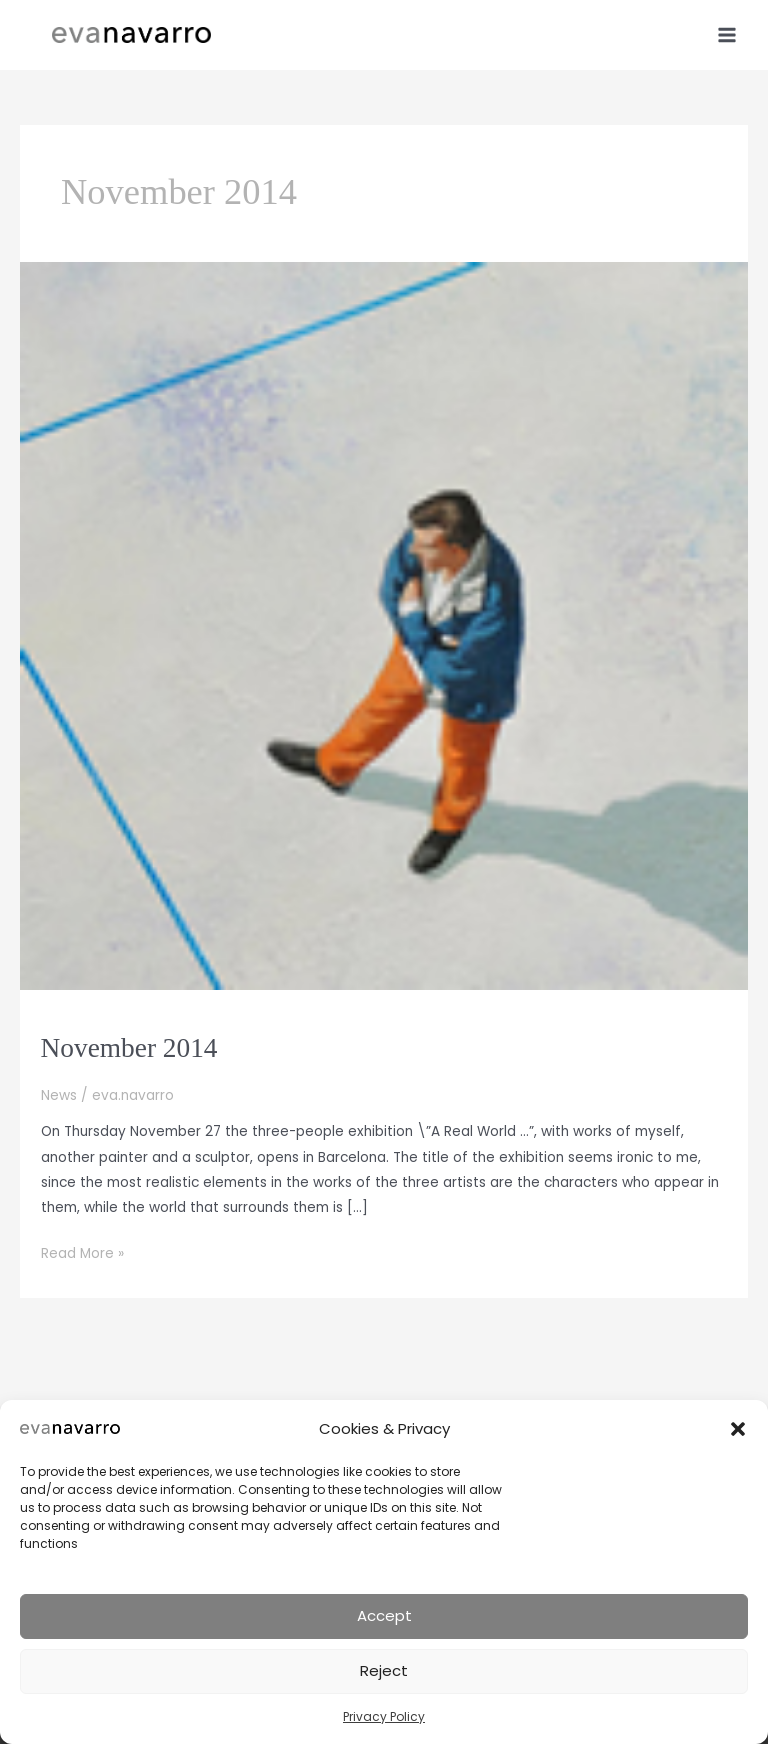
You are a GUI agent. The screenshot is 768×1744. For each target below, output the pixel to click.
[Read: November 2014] (384, 625)
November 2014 (129, 1048)
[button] (738, 1429)
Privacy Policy (384, 1716)
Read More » (82, 1253)
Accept (384, 1615)
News (59, 1095)
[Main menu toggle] (727, 34)
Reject (384, 1670)
